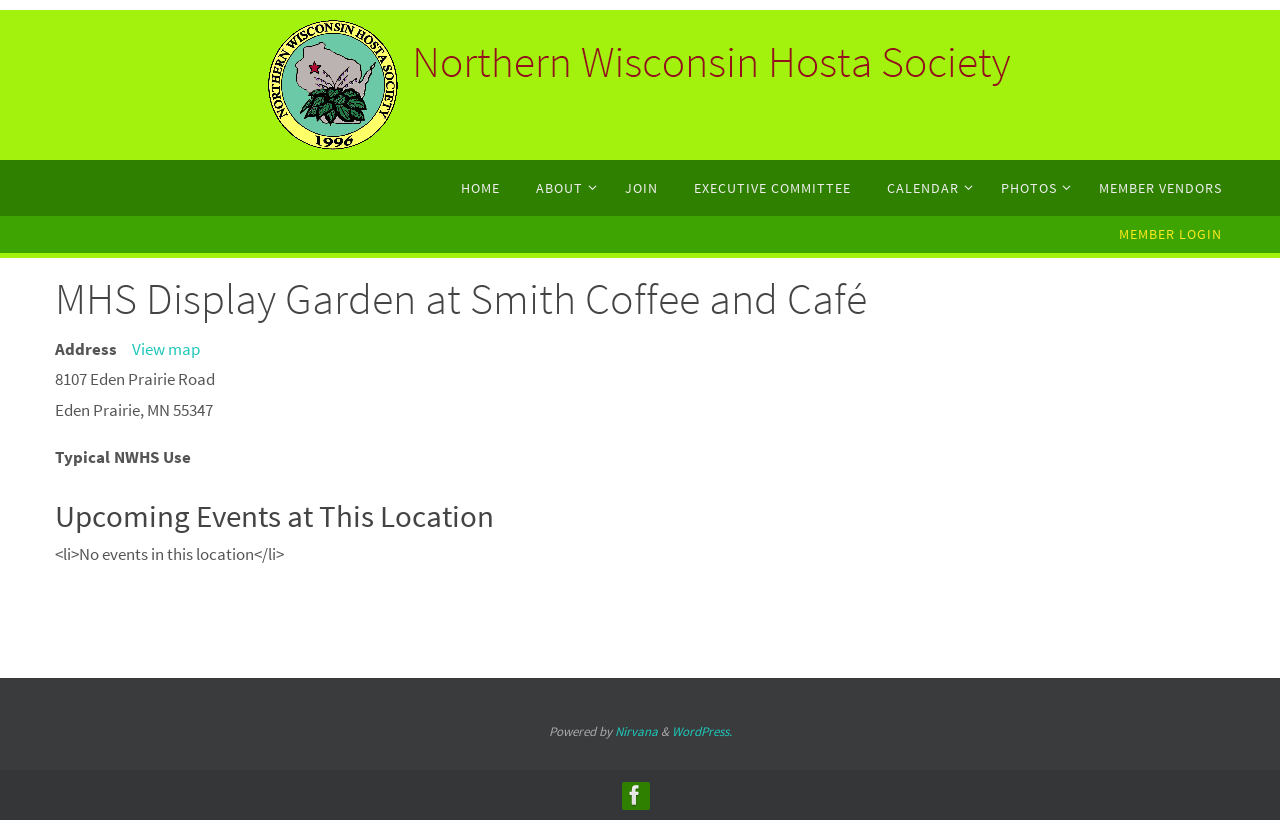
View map (166, 349)
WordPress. (702, 731)
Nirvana (636, 731)
